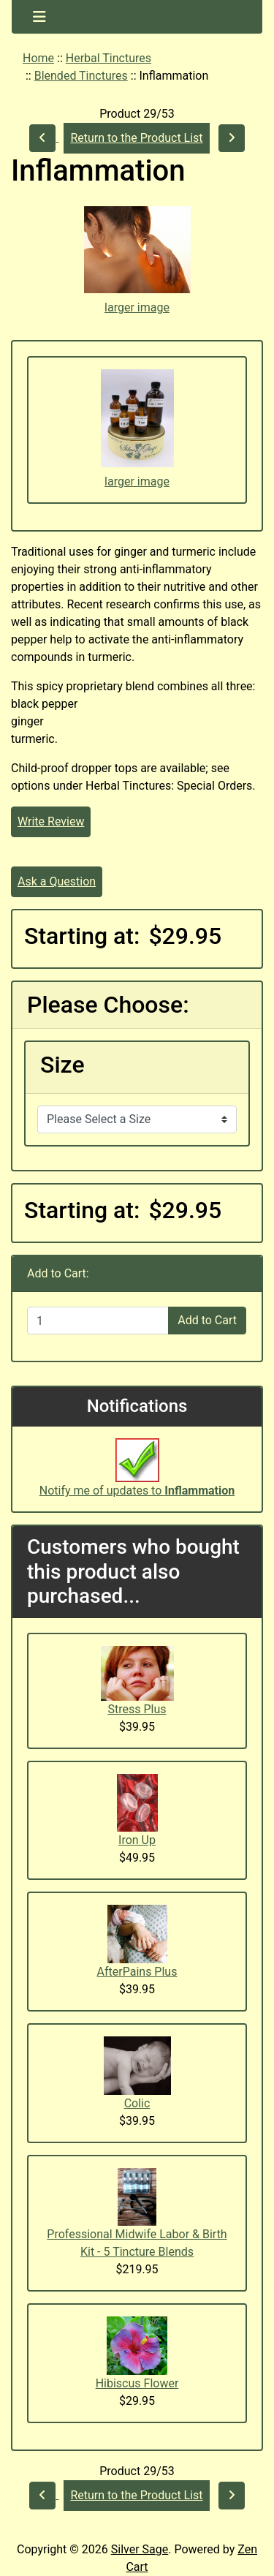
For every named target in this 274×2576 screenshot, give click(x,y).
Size (62, 1065)
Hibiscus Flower (137, 2383)
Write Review (51, 821)
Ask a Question (57, 881)
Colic (137, 2103)
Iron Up (137, 1840)
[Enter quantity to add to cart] (98, 1320)
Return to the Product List (136, 138)
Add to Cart (207, 1320)
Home (38, 58)
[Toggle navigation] (39, 17)
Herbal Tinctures (108, 58)
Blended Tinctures (81, 76)
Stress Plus (136, 1709)
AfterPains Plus (137, 1972)
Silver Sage (139, 2549)
